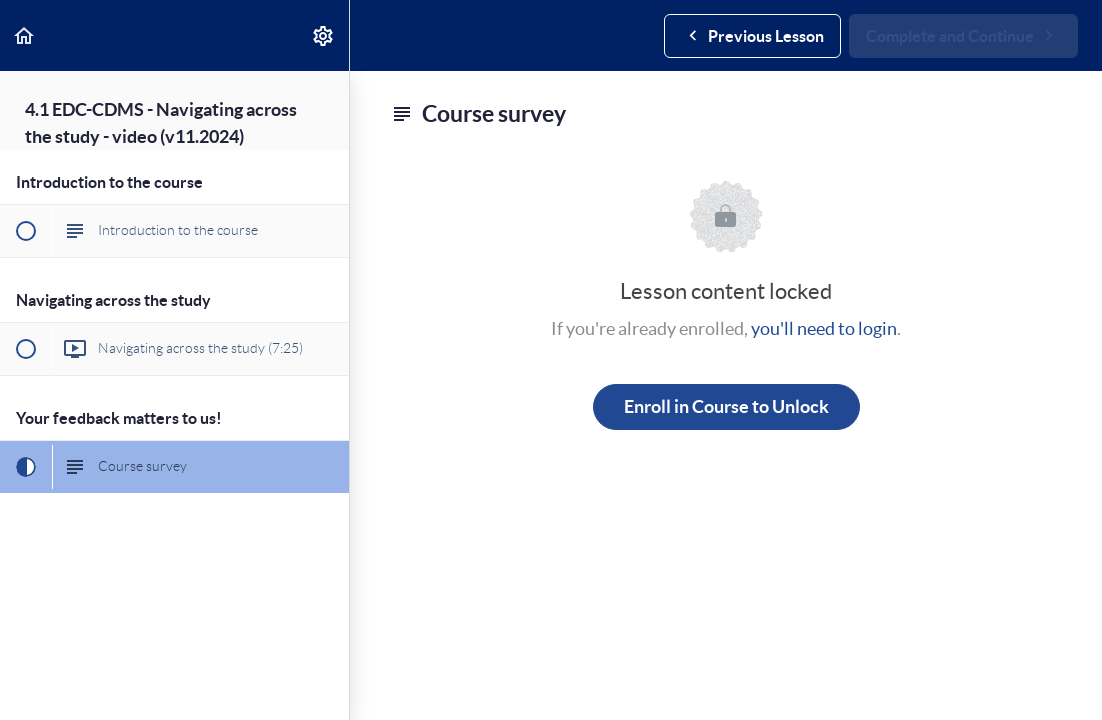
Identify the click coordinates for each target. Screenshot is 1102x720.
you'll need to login (824, 328)
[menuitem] (324, 35)
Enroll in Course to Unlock (726, 406)
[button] (25, 35)
